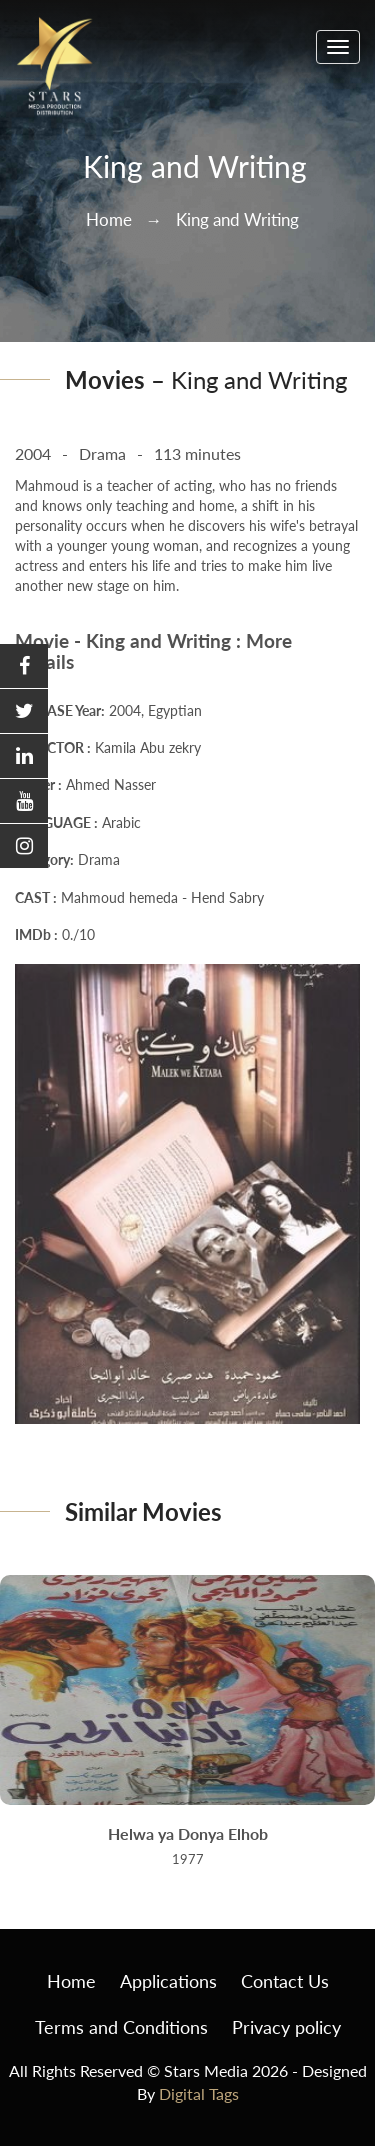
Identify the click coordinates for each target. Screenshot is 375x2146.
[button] (24, 666)
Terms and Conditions (121, 2027)
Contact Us (285, 1981)
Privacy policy (286, 2027)
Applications (168, 1981)
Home (109, 219)
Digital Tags (199, 2093)
